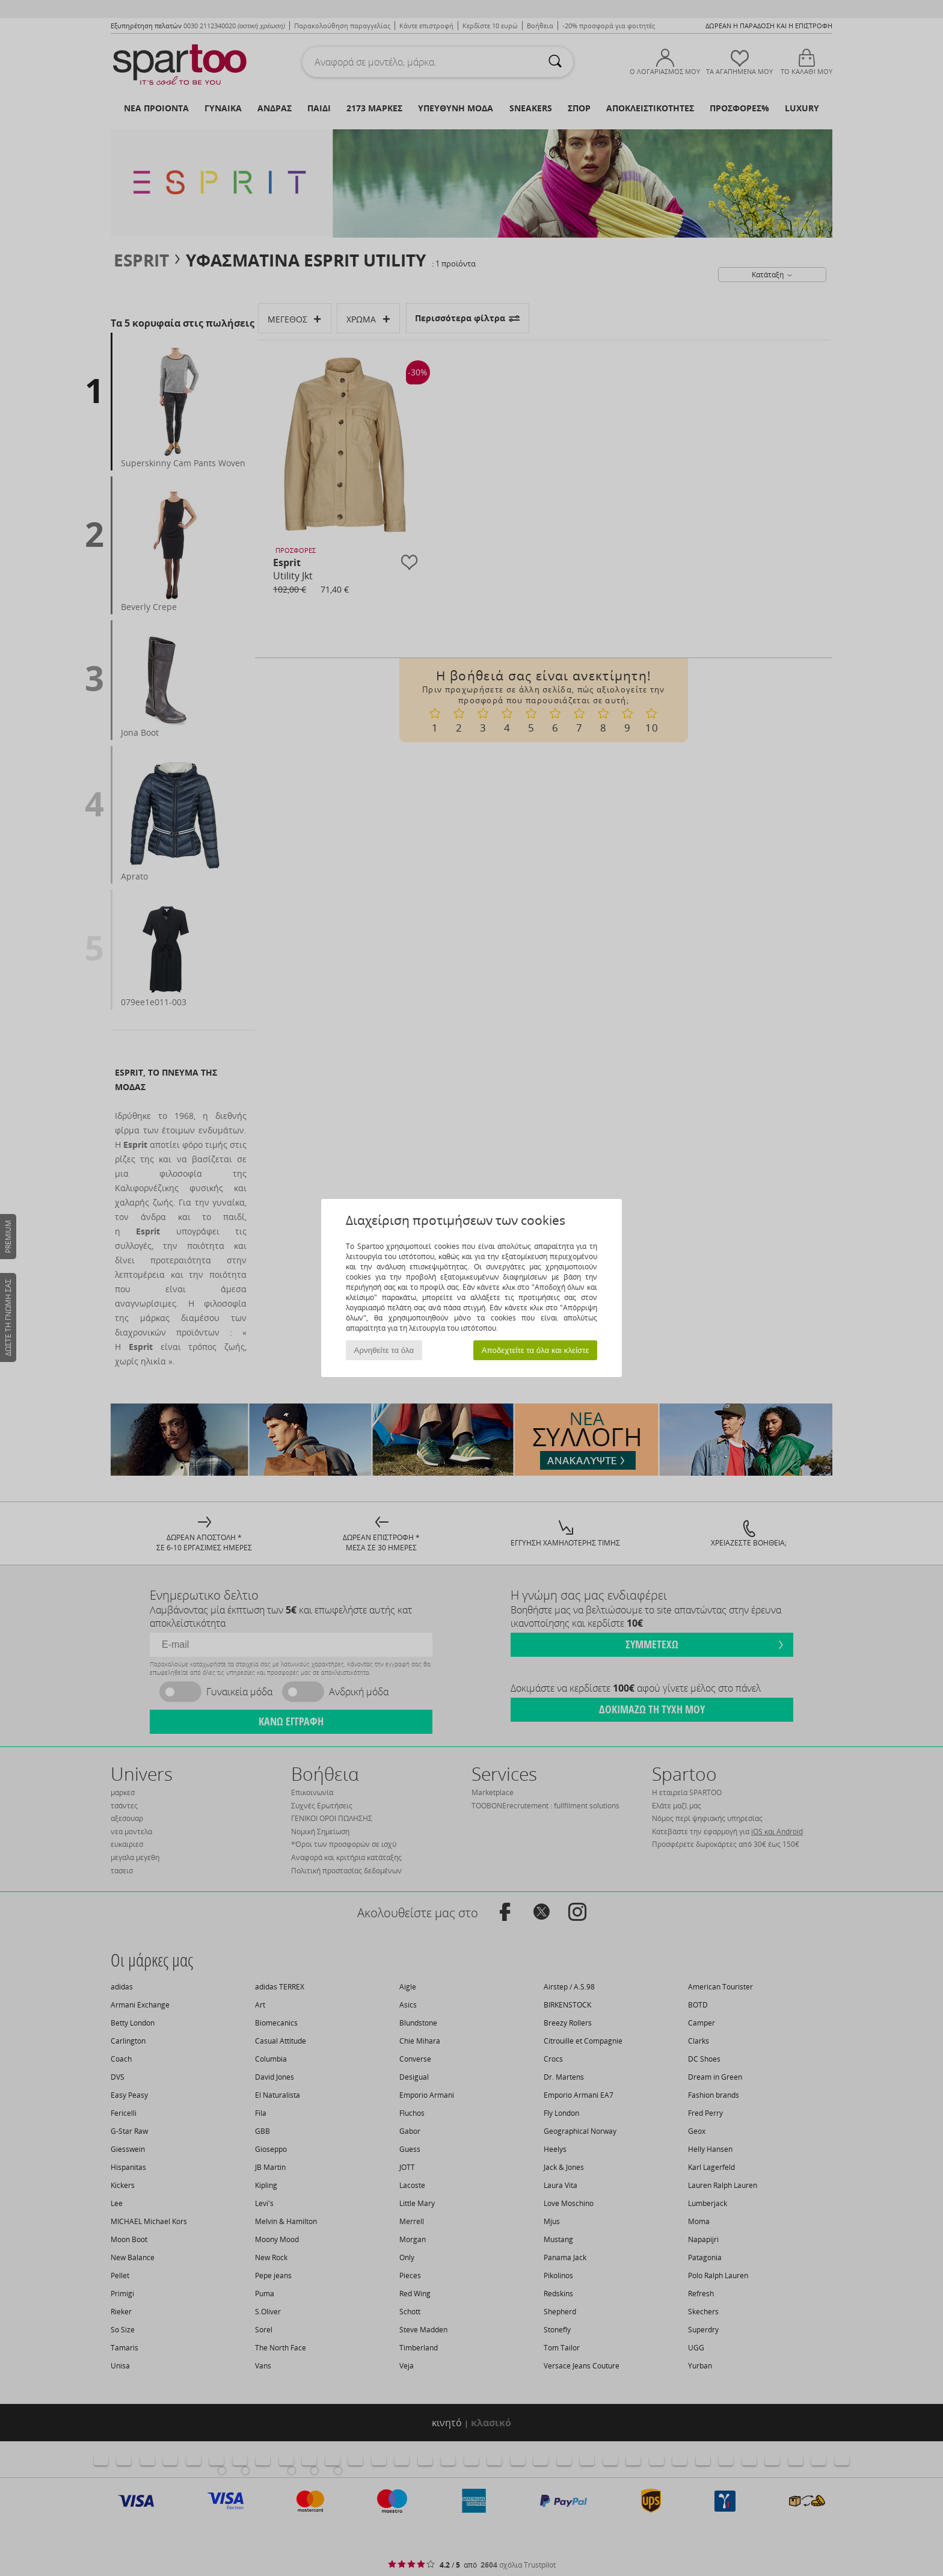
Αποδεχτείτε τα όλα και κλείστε (535, 1350)
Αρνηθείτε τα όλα (384, 1350)
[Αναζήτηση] (555, 62)
